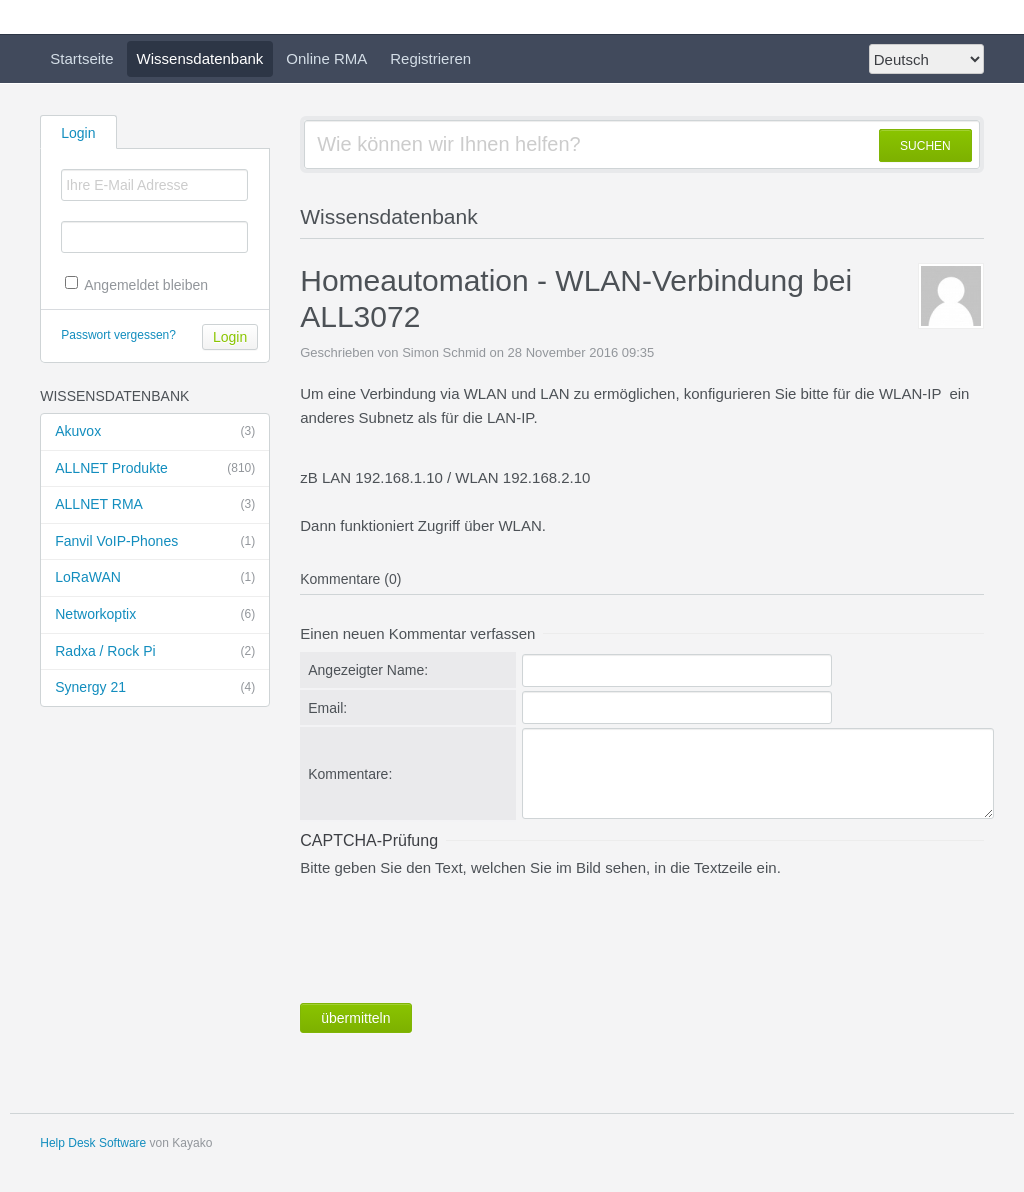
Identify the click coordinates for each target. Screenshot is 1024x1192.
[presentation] (452, 936)
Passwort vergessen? (118, 335)
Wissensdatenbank (200, 58)
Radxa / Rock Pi (155, 652)
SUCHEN (925, 146)
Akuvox (155, 432)
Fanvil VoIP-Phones (155, 542)
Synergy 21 (155, 688)
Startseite (81, 58)
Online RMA (326, 58)
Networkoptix (155, 615)
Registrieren (430, 58)
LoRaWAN (155, 578)
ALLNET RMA (155, 505)
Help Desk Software (93, 1143)
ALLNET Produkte (155, 469)
